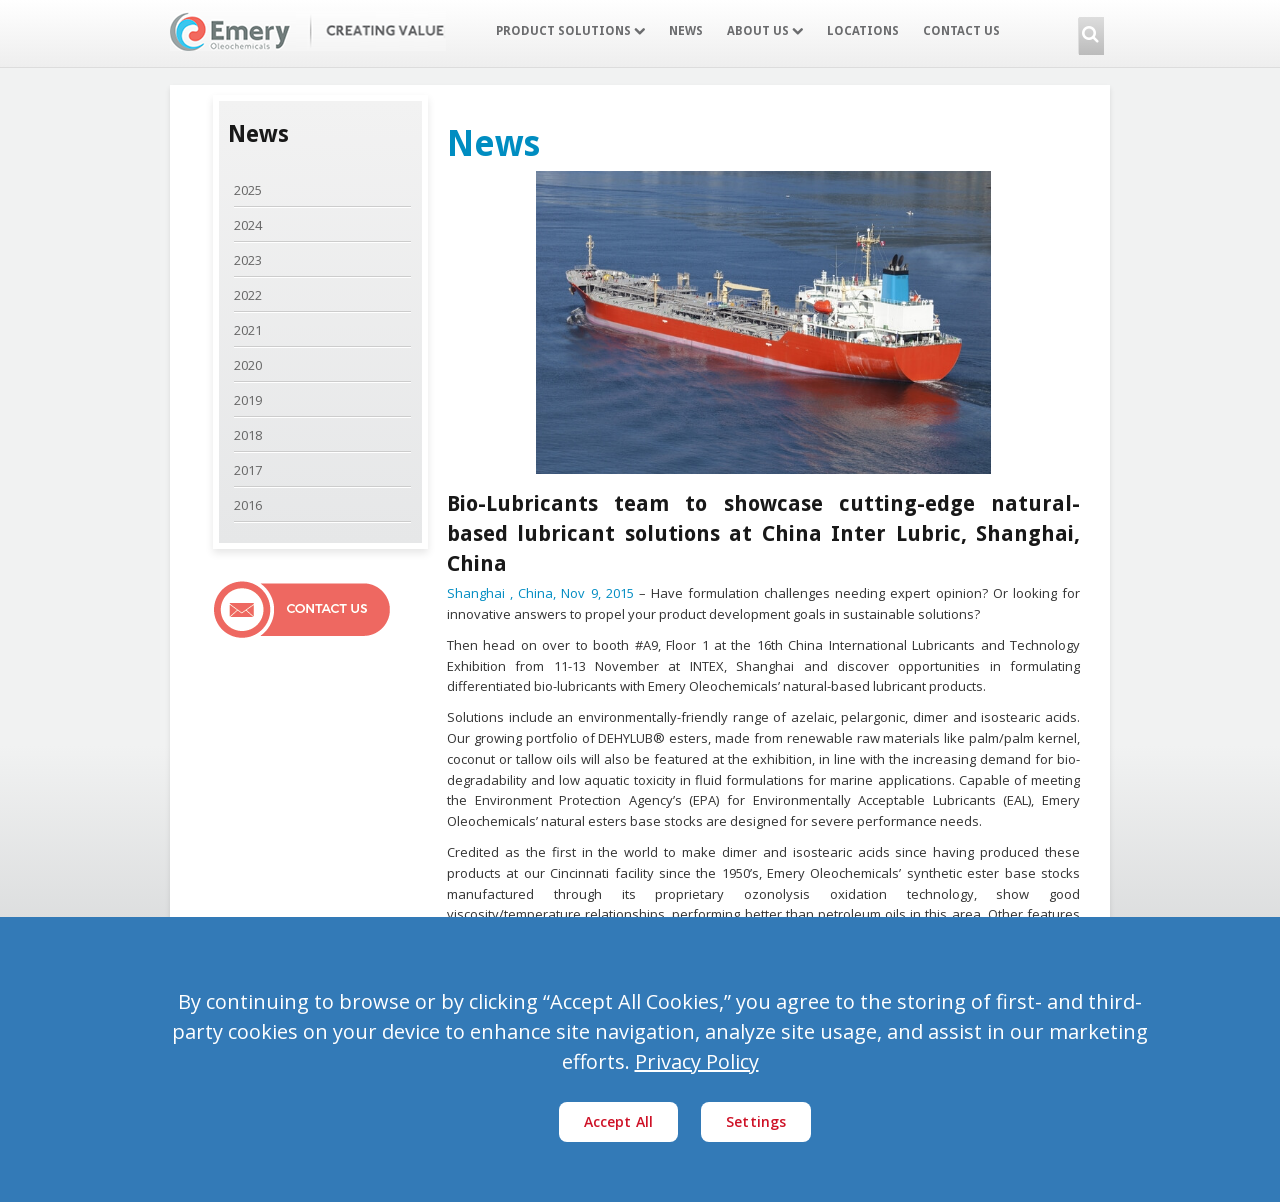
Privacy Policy (697, 1061)
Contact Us (961, 31)
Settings (756, 1121)
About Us (765, 31)
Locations (863, 31)
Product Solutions (570, 31)
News (686, 31)
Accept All (619, 1121)
